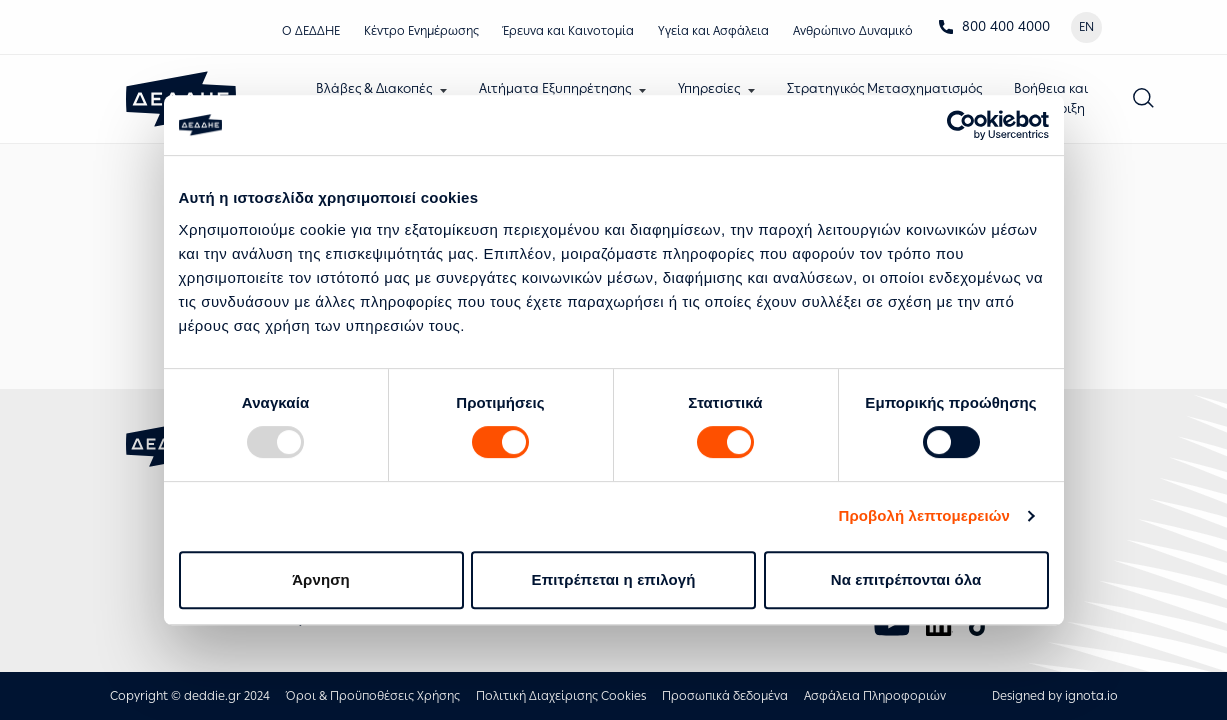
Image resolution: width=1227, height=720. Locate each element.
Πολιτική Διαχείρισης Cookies (561, 696)
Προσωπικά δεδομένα (725, 696)
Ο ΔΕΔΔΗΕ (311, 31)
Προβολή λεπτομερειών (925, 515)
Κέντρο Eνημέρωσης (421, 31)
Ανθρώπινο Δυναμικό (853, 31)
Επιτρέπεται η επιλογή (614, 579)
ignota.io (1091, 696)
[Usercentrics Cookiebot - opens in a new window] (961, 125)
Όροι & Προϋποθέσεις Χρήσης (373, 696)
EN (1086, 27)
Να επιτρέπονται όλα (906, 579)
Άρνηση (321, 579)
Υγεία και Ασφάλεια (713, 31)
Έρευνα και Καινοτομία (568, 31)
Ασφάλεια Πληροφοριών (875, 696)
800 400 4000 (994, 26)
